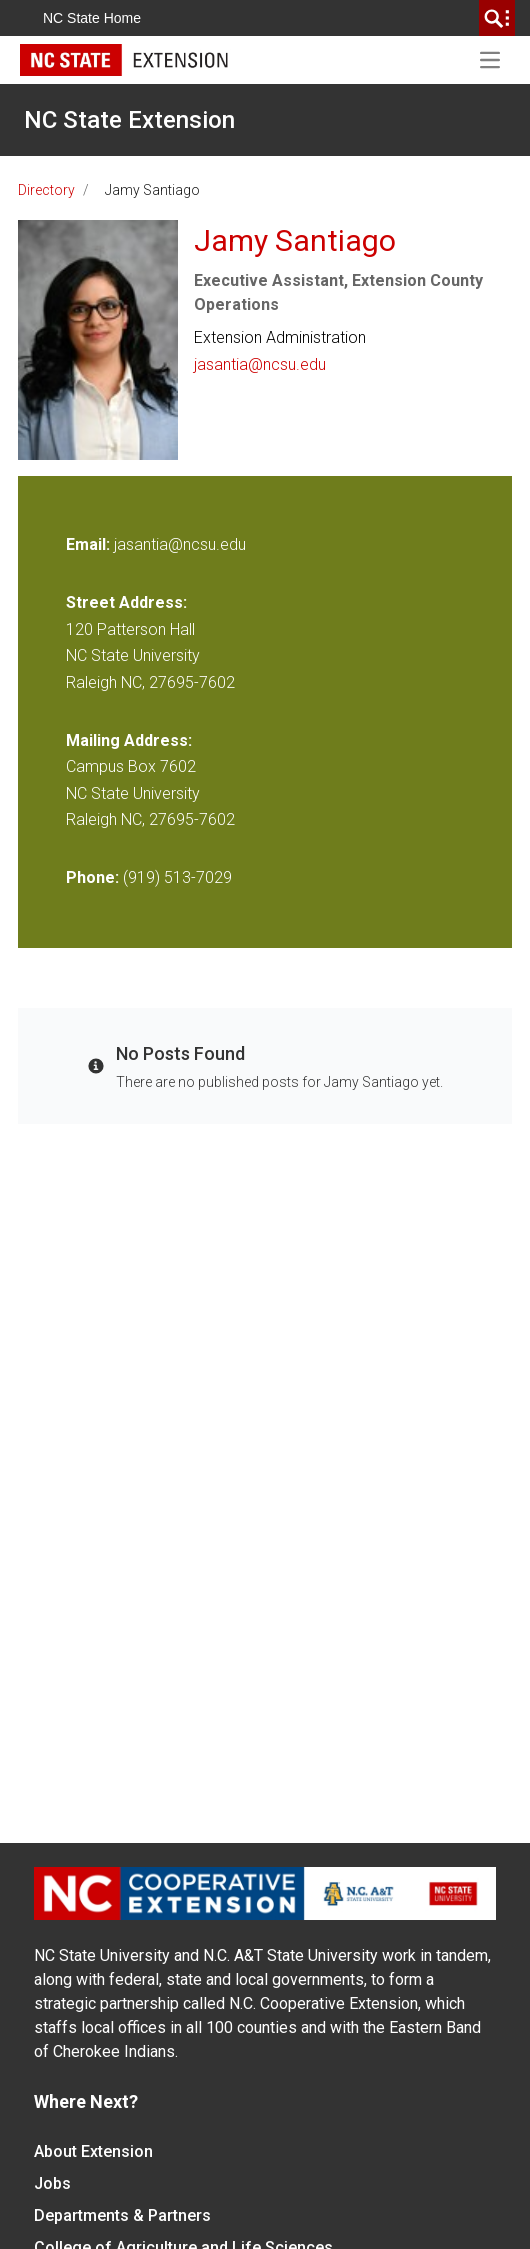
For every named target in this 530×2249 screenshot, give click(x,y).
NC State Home (92, 18)
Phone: (92, 877)
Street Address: (126, 602)
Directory (46, 190)
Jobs (52, 2183)
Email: (90, 544)
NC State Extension (129, 120)
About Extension (93, 2151)
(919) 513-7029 (177, 877)
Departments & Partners (122, 2215)
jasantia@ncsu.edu (260, 364)
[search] (497, 18)
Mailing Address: (129, 740)
